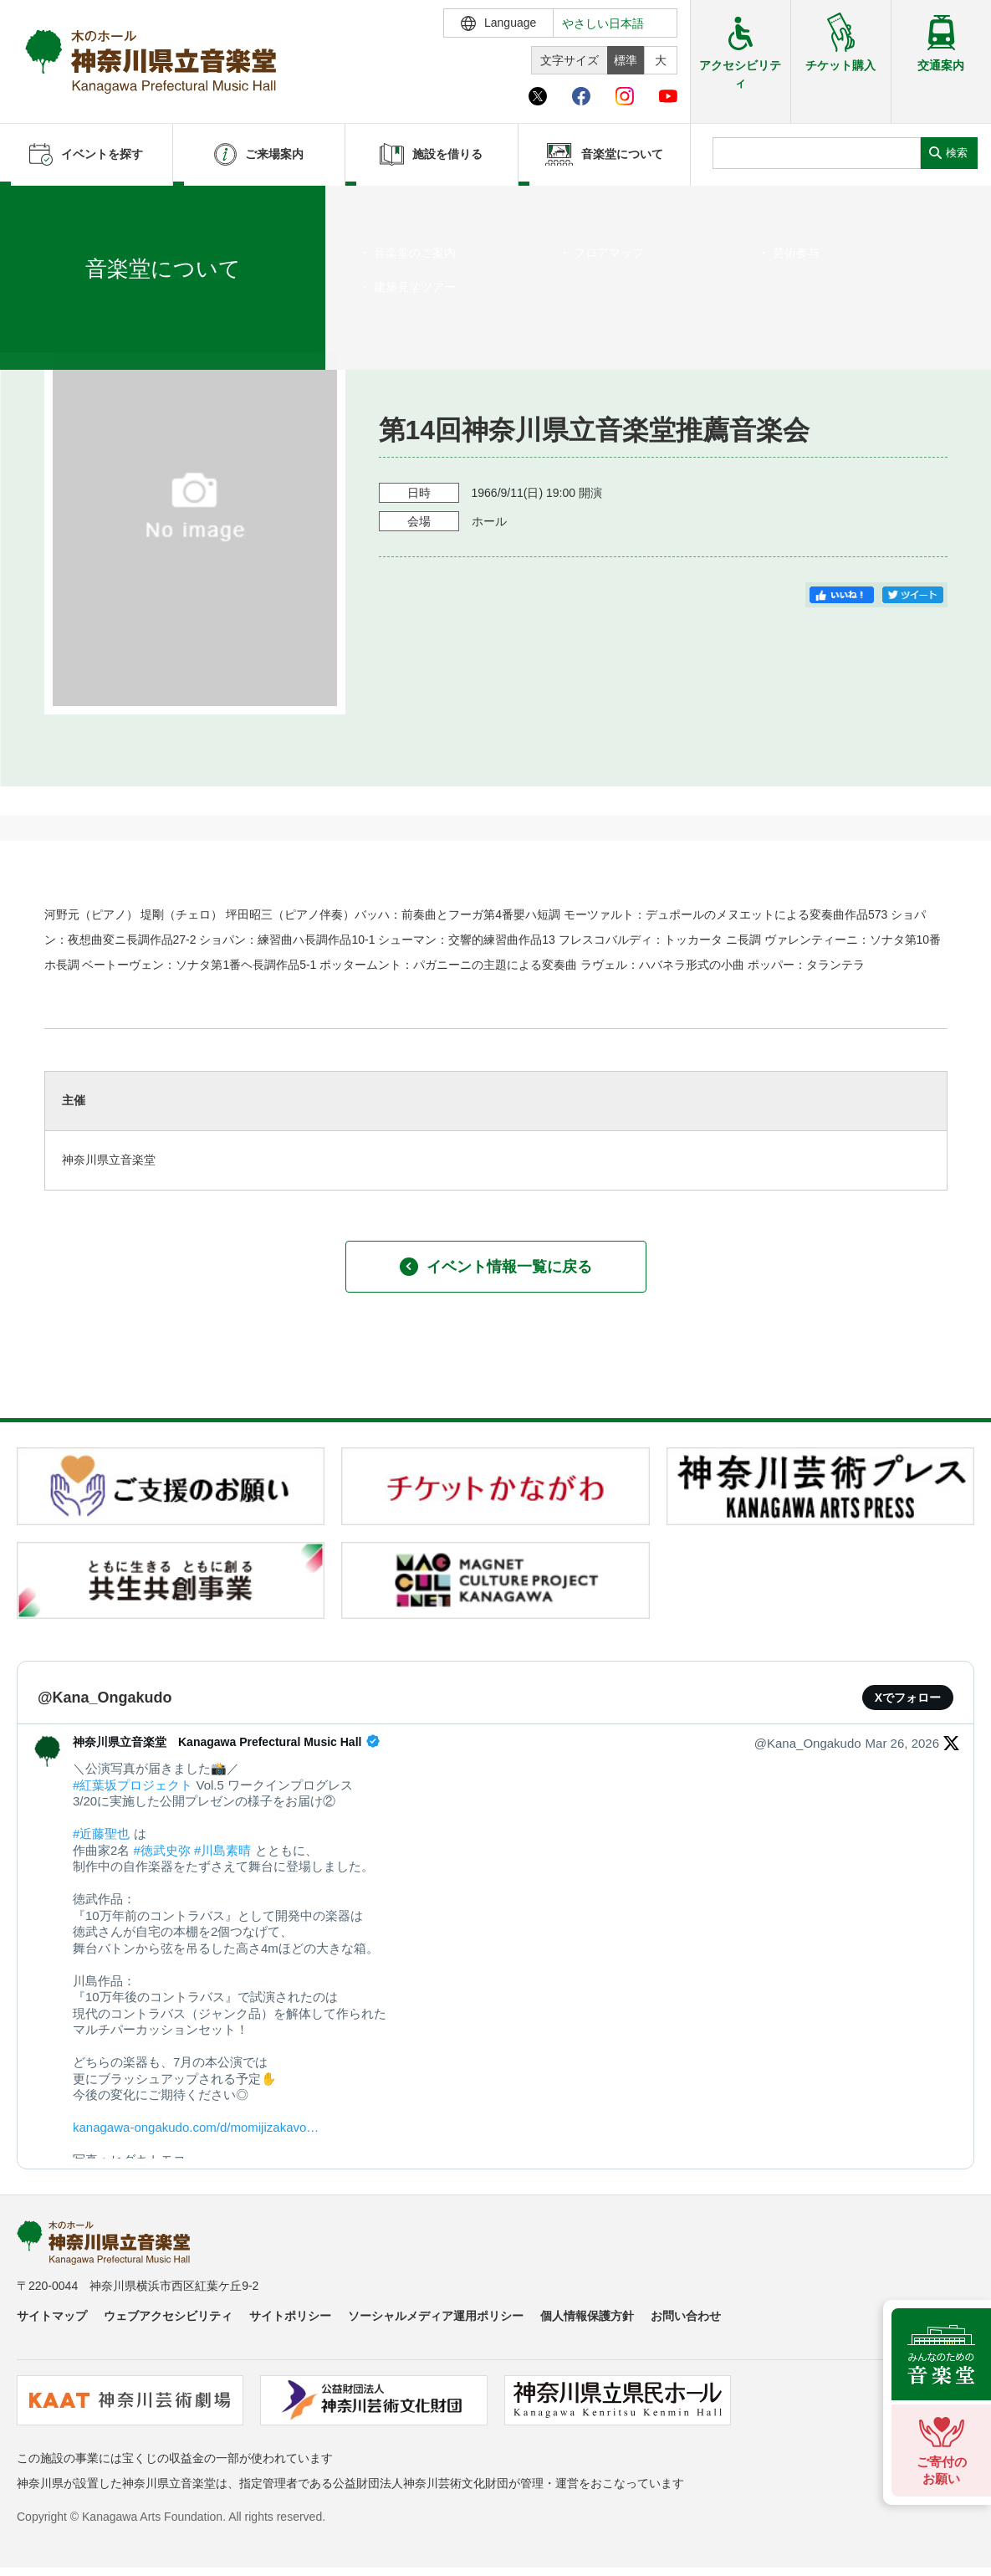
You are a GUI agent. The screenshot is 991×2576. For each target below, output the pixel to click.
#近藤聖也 (101, 1833)
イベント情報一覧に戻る (496, 1266)
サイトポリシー (290, 2315)
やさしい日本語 (603, 23)
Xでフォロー (908, 1697)
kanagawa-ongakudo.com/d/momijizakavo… (196, 2127)
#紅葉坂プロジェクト (132, 1785)
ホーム (40, 207)
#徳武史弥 (162, 1850)
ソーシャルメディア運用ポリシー (436, 2315)
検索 (957, 152)
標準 (625, 60)
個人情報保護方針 (587, 2315)
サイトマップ (52, 2315)
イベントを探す (104, 207)
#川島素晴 (222, 1850)
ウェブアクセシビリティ (168, 2315)
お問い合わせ (686, 2315)
